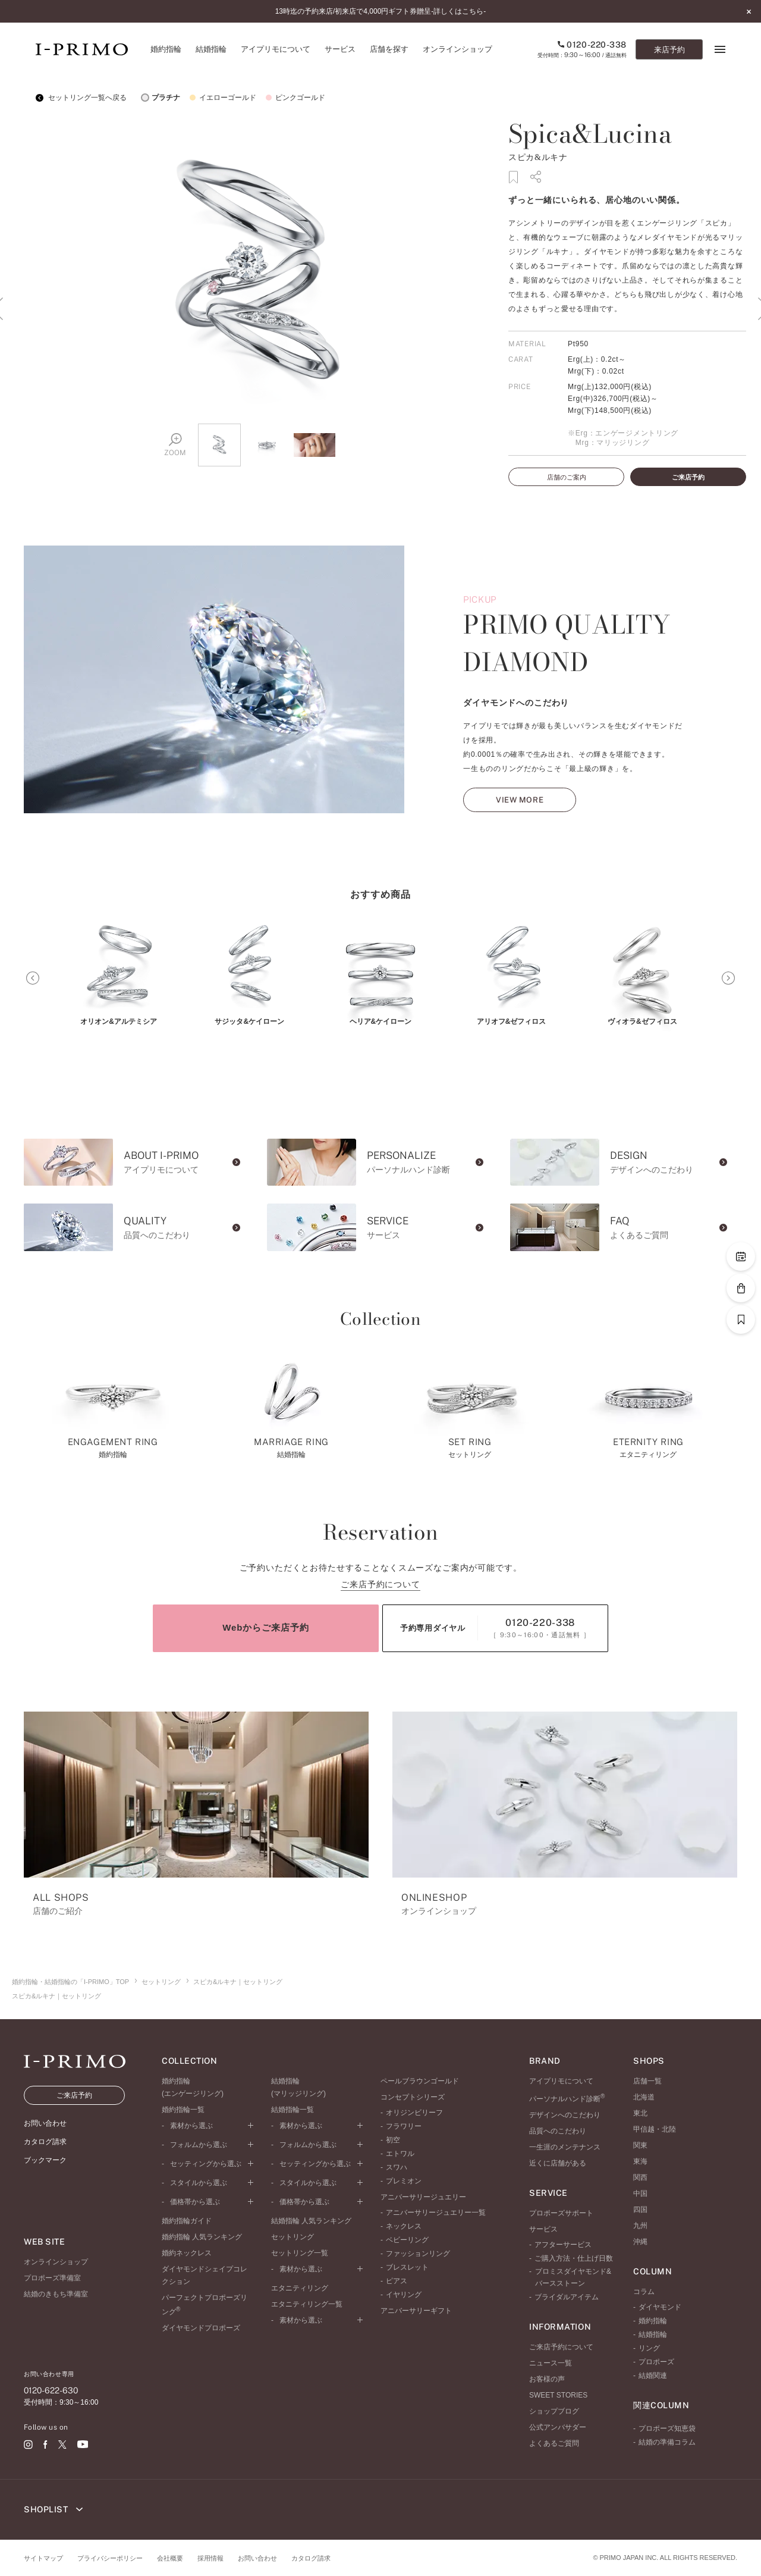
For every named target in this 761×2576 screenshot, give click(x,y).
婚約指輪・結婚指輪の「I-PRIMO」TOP (70, 1981)
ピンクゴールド (293, 97)
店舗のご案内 (566, 477)
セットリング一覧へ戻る (81, 97)
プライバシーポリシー (110, 2558)
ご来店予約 (688, 477)
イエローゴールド (221, 97)
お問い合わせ (257, 2558)
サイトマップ (43, 2558)
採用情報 (210, 2558)
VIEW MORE (519, 828)
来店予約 (669, 49)
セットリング (161, 1981)
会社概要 (170, 2558)
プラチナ (159, 97)
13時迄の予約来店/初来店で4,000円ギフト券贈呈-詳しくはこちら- (380, 11)
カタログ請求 (311, 2558)
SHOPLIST (53, 2509)
